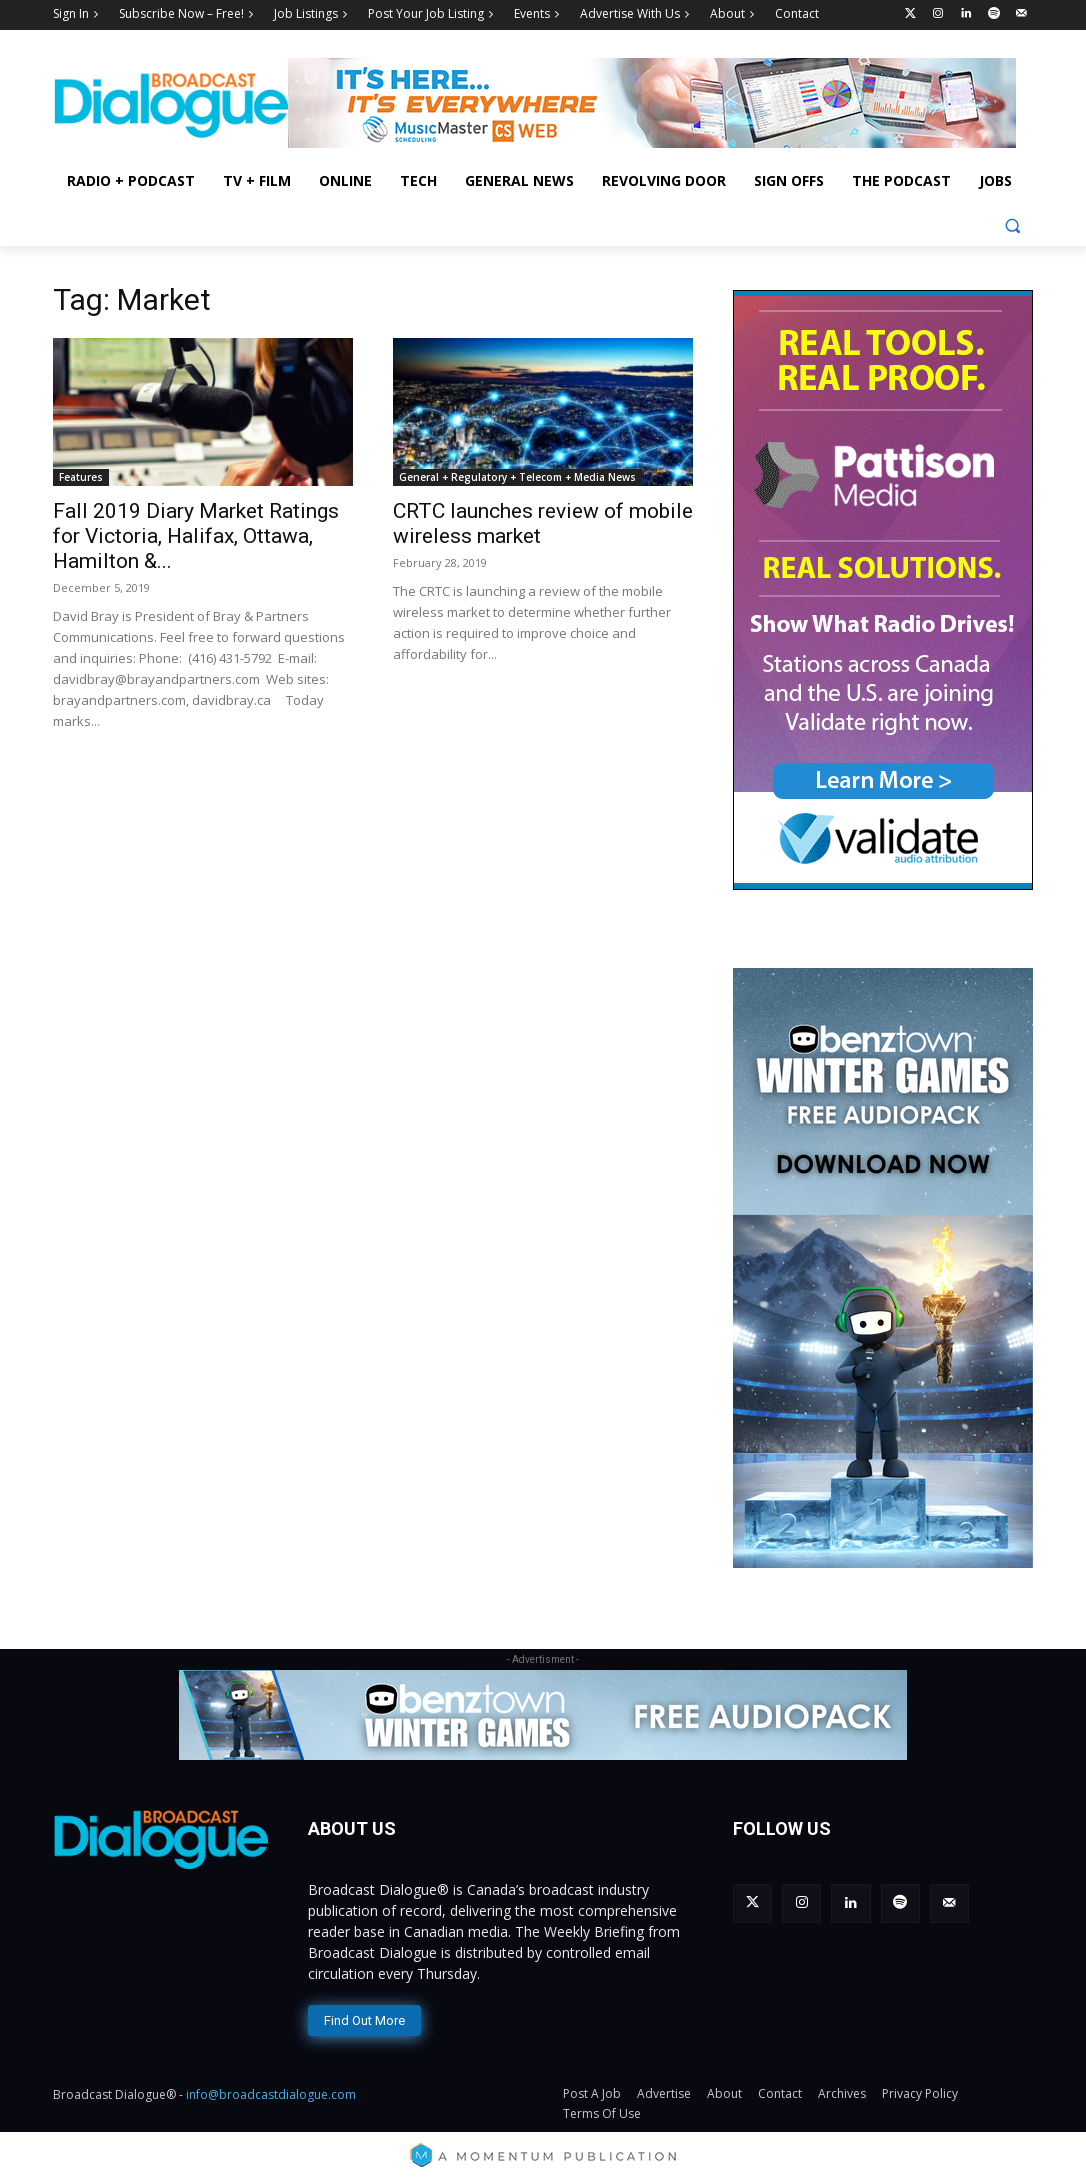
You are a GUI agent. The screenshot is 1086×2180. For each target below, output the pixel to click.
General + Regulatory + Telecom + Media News (517, 477)
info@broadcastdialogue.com (271, 2091)
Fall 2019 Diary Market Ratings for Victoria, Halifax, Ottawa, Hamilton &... (196, 536)
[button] (1012, 225)
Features (81, 477)
